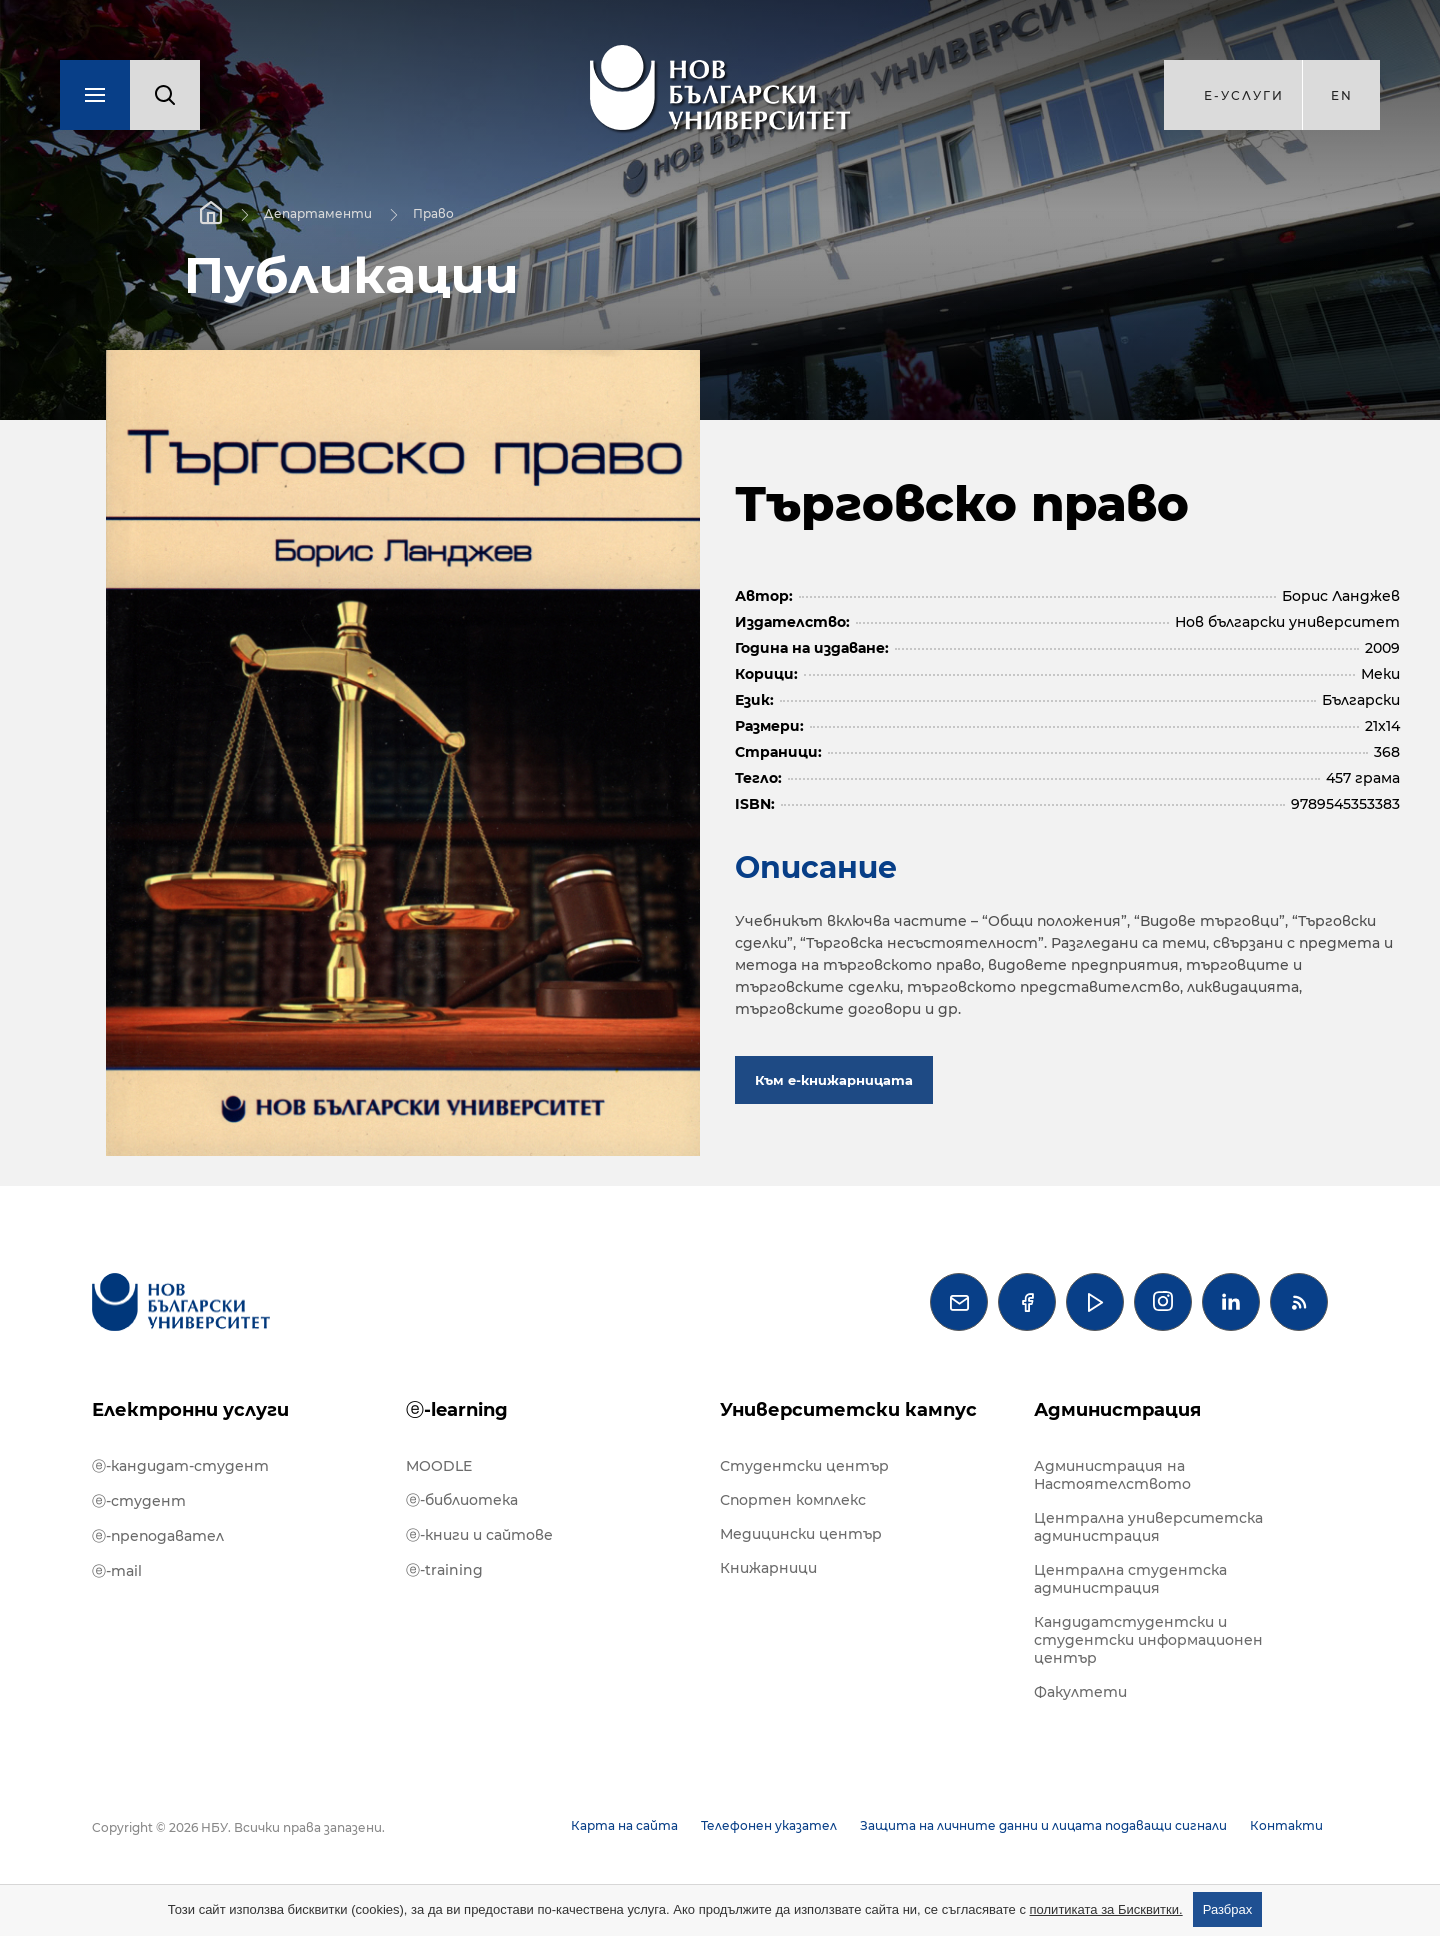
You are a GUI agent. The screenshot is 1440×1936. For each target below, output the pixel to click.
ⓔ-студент (139, 1501)
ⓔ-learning (457, 1410)
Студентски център (804, 1466)
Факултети (1080, 1692)
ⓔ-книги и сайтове (479, 1535)
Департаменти (318, 213)
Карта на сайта (624, 1825)
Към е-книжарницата (834, 1080)
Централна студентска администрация (1130, 1579)
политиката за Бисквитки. (1106, 1909)
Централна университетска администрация (1148, 1527)
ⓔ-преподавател (158, 1536)
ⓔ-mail (117, 1571)
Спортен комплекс (793, 1500)
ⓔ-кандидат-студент (180, 1466)
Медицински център (801, 1534)
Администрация (1117, 1410)
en (1342, 95)
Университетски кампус (848, 1410)
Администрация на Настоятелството (1112, 1475)
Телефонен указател (769, 1825)
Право (433, 213)
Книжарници (768, 1568)
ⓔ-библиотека (462, 1500)
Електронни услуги (190, 1410)
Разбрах (1228, 1909)
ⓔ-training (444, 1570)
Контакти (1286, 1825)
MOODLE (439, 1466)
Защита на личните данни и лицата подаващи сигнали (1043, 1825)
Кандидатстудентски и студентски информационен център (1148, 1640)
